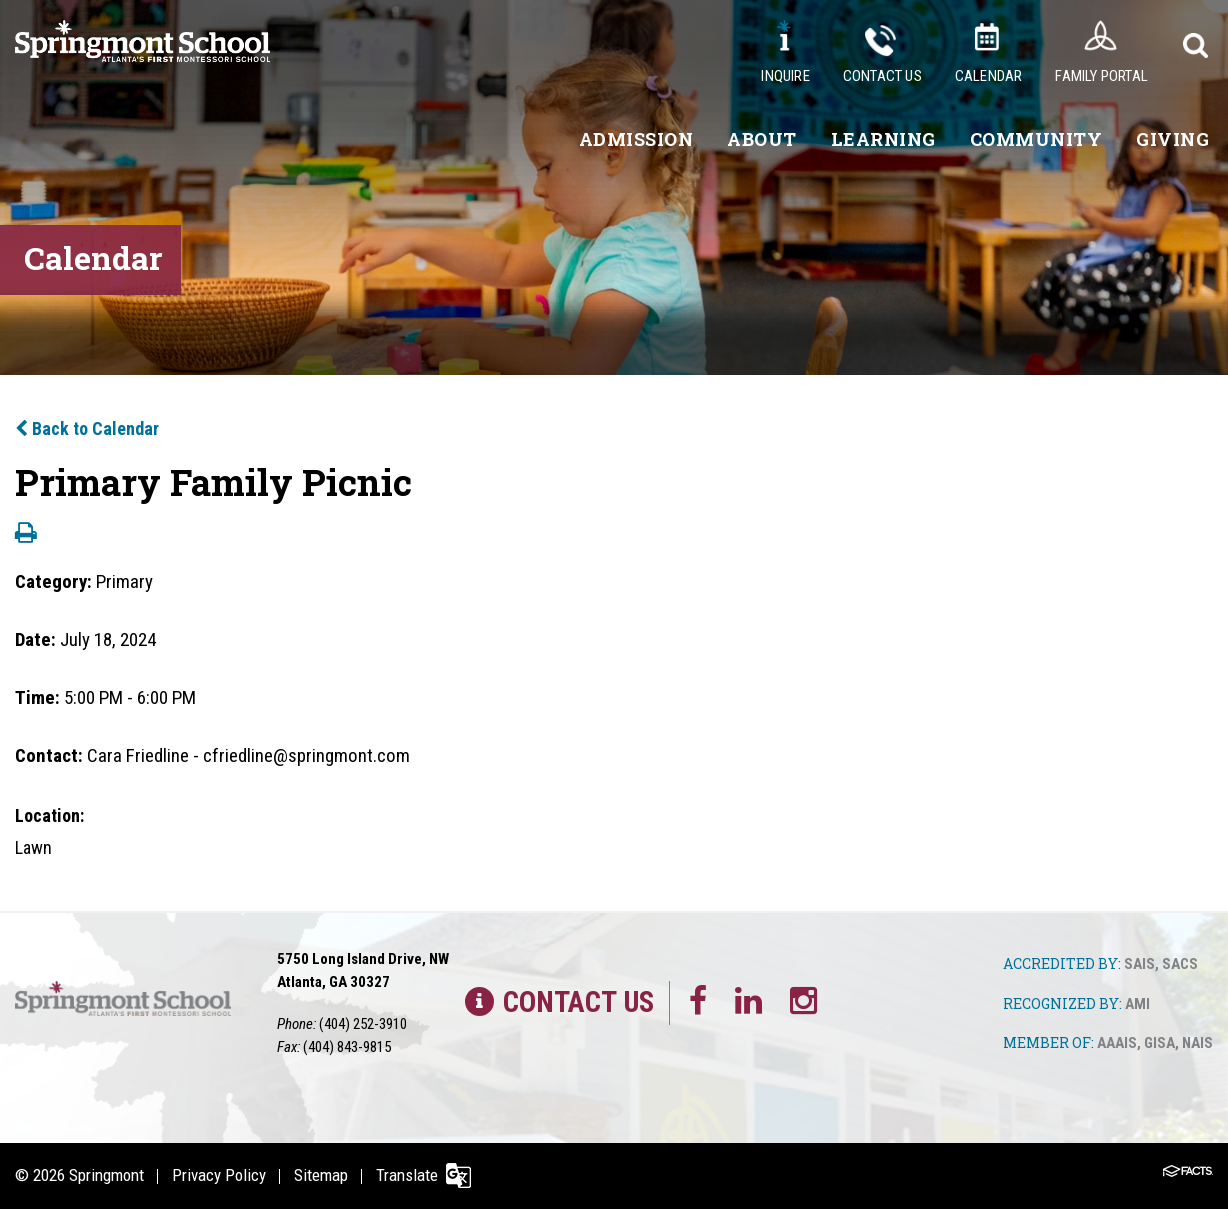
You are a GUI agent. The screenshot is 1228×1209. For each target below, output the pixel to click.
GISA (1159, 1043)
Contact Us (882, 76)
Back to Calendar (87, 428)
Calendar (989, 76)
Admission (636, 139)
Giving (1172, 139)
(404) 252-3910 (363, 1024)
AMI (1137, 1004)
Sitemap (321, 1175)
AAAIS (1117, 1043)
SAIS (1139, 964)
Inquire (785, 76)
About (762, 139)
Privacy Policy (219, 1175)
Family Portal (1101, 76)
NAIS (1197, 1043)
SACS (1180, 964)
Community (1036, 139)
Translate (407, 1175)
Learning (883, 139)
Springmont (106, 1175)
